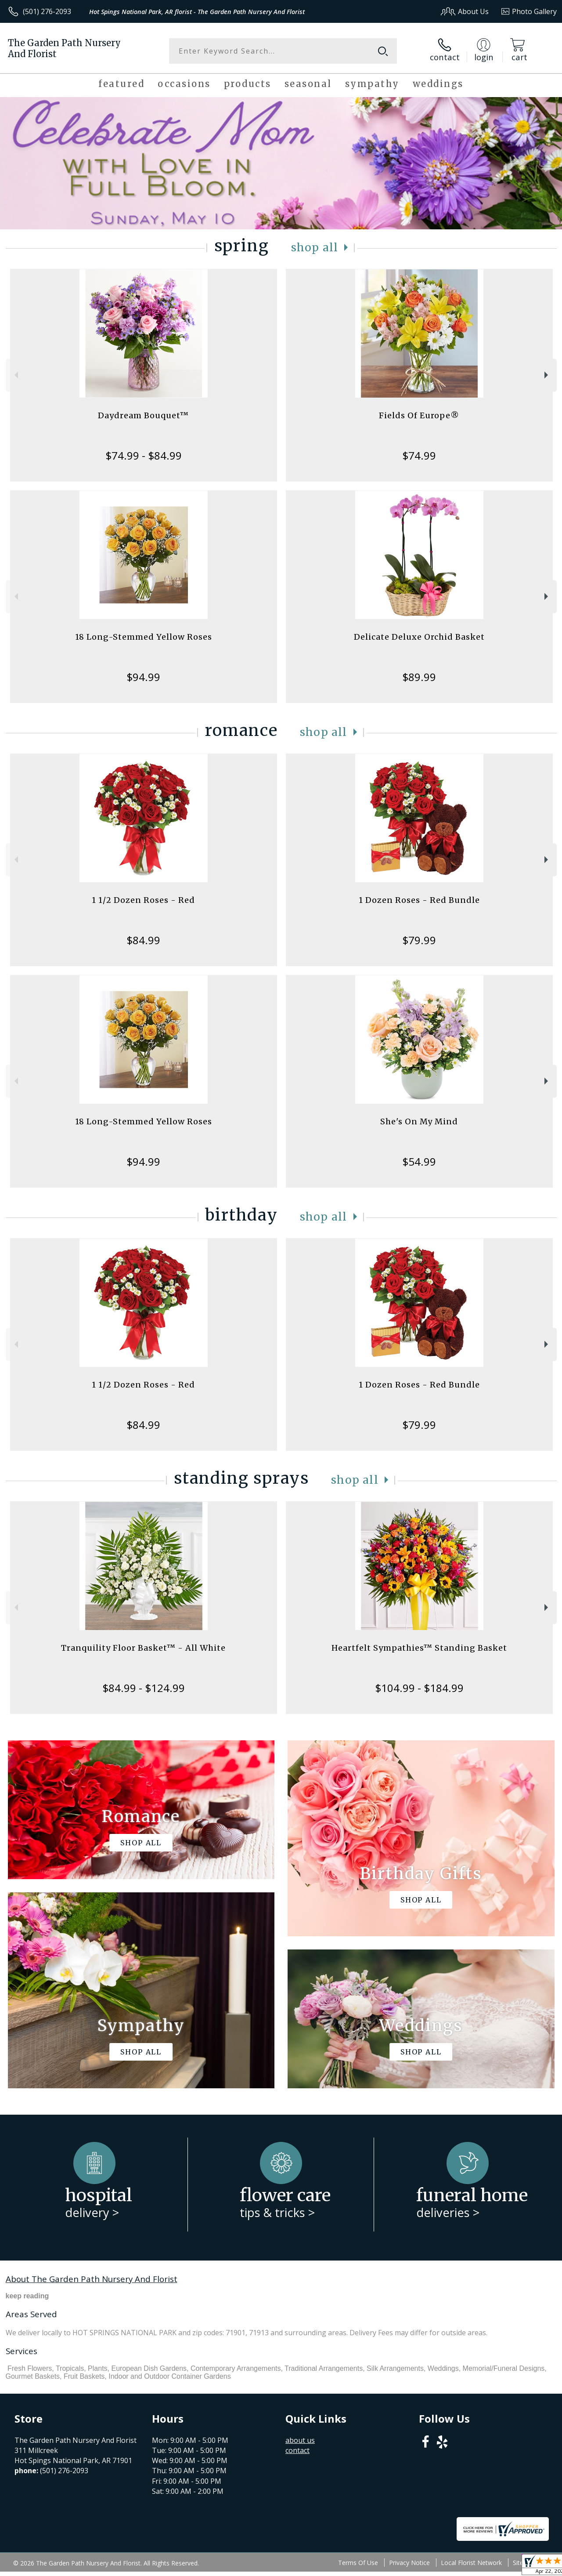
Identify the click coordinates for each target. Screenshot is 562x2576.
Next (547, 375)
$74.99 (419, 455)
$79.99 (419, 940)
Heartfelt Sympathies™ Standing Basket (419, 1648)
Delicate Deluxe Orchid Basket (419, 637)
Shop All (315, 247)
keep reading (27, 2296)
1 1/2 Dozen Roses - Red (143, 900)
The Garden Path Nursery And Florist (64, 48)
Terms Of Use (358, 2562)
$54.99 (419, 1161)
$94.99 (143, 677)
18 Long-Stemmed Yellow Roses (143, 637)
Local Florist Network (471, 2562)
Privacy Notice (409, 2562)
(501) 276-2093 (47, 11)
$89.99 (419, 677)
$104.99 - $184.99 (419, 1688)
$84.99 (143, 940)
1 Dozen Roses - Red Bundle (419, 900)
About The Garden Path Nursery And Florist (91, 2278)
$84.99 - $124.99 (143, 1688)
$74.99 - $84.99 (143, 455)
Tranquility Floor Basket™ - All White (143, 1648)
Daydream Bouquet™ (143, 415)
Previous (15, 375)
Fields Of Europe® (419, 415)
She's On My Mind (419, 1121)
